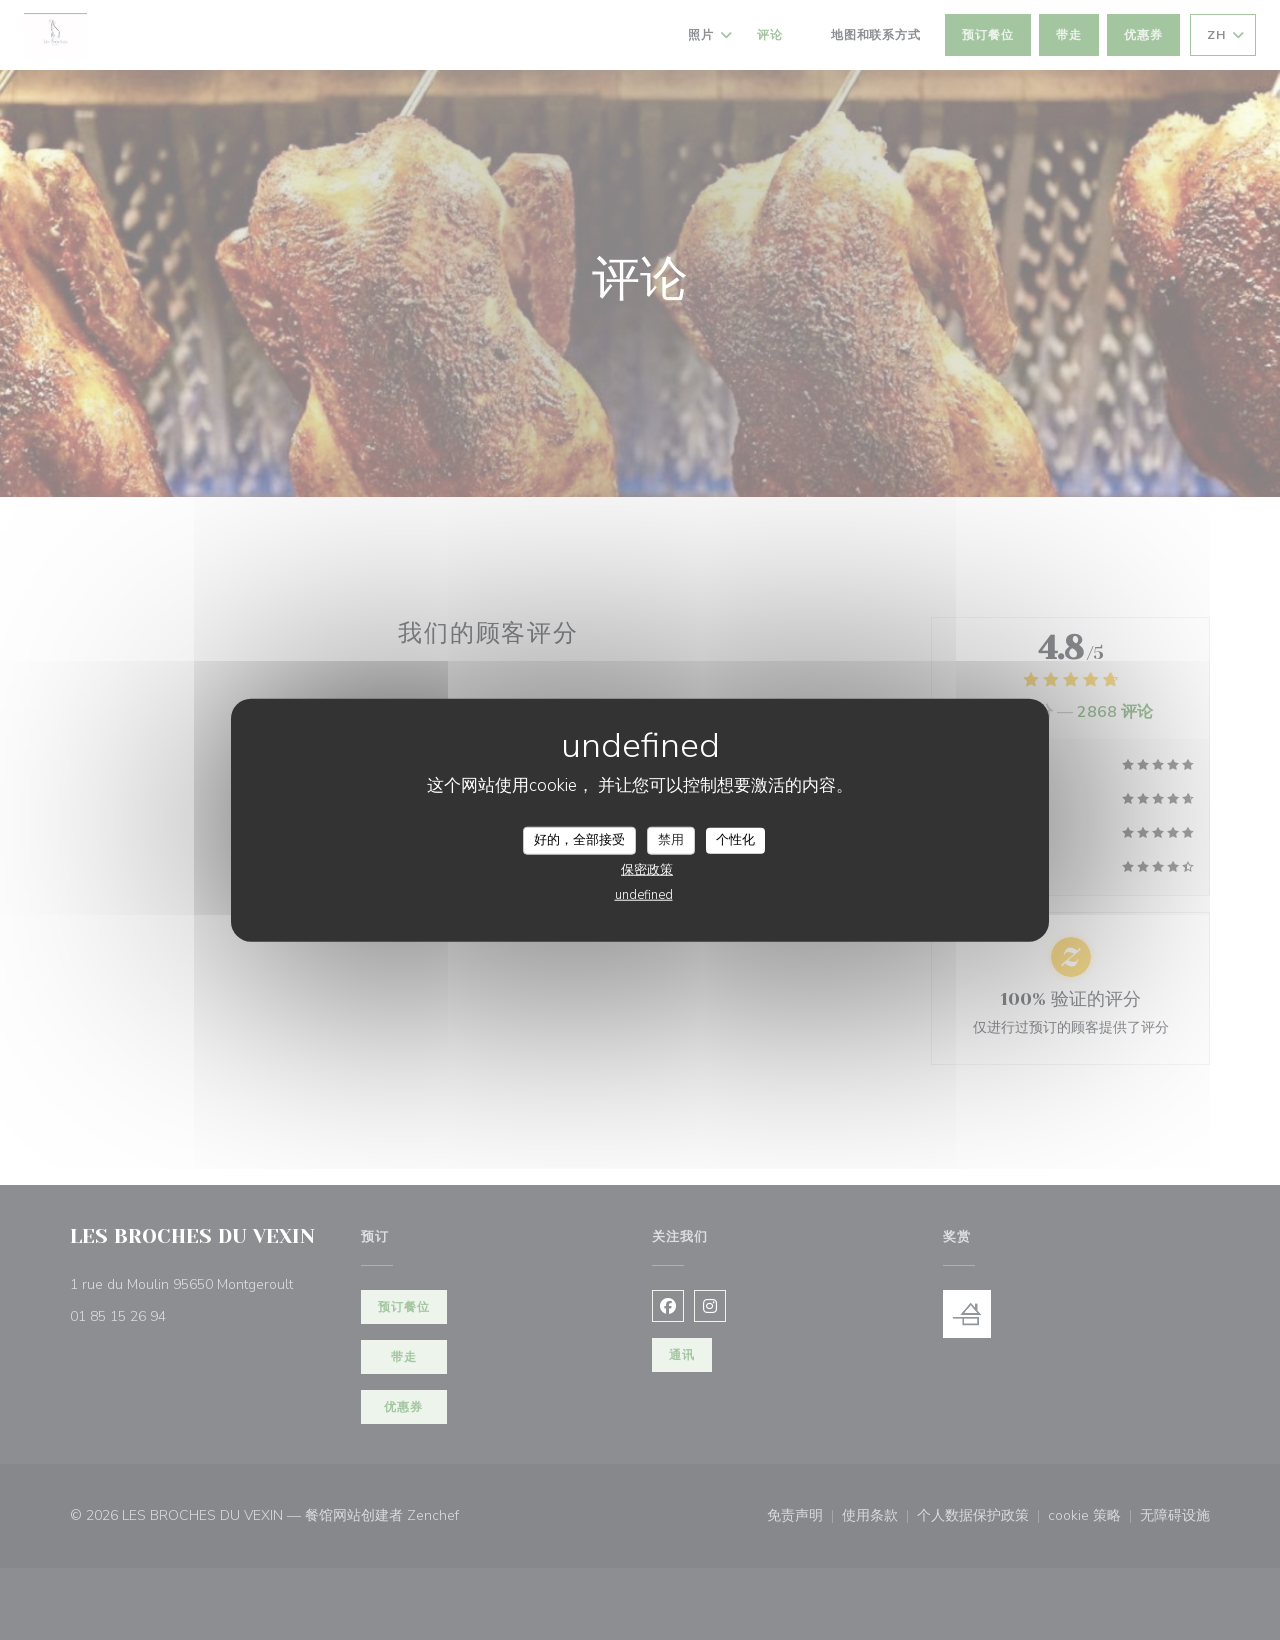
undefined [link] (644, 894)
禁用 (671, 840)
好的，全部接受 (579, 840)
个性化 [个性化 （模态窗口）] (735, 840)
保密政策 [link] (647, 869)
